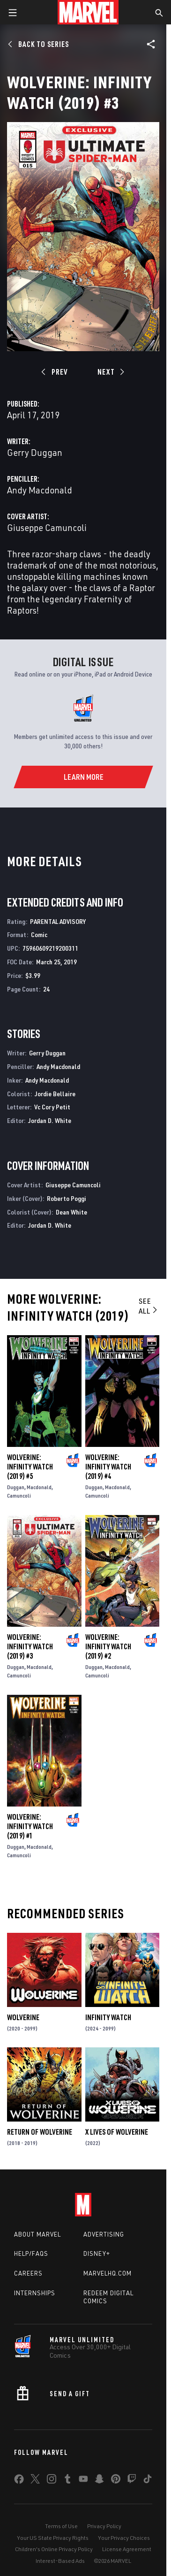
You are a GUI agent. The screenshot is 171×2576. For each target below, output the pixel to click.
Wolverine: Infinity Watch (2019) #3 (30, 1646)
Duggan (15, 1487)
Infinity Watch (108, 2017)
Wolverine (23, 2017)
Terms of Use (61, 2526)
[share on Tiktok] (147, 2480)
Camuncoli (19, 1495)
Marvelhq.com (107, 2273)
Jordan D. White (49, 1120)
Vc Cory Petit (52, 1107)
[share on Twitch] (131, 2480)
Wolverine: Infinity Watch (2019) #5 (30, 1467)
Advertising (103, 2234)
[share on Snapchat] (99, 2480)
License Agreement (126, 2549)
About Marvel (37, 2234)
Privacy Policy (104, 2526)
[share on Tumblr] (67, 2480)
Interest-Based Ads (60, 2560)
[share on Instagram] (51, 2480)
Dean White (71, 1212)
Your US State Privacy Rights (53, 2537)
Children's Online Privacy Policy (54, 2549)
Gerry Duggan (34, 452)
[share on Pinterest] (115, 2480)
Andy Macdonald (39, 489)
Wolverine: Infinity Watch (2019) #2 (108, 1646)
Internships (34, 2293)
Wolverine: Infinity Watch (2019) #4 (108, 1467)
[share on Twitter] (35, 2480)
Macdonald (39, 1487)
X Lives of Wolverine (116, 2132)
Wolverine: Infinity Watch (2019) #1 (30, 1826)
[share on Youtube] (83, 2480)
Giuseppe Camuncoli (47, 527)
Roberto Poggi (66, 1198)
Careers (28, 2273)
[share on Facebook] (19, 2481)
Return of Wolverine (39, 2132)
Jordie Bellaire (55, 1094)
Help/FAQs (31, 2253)
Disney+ (96, 2253)
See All (149, 1305)
